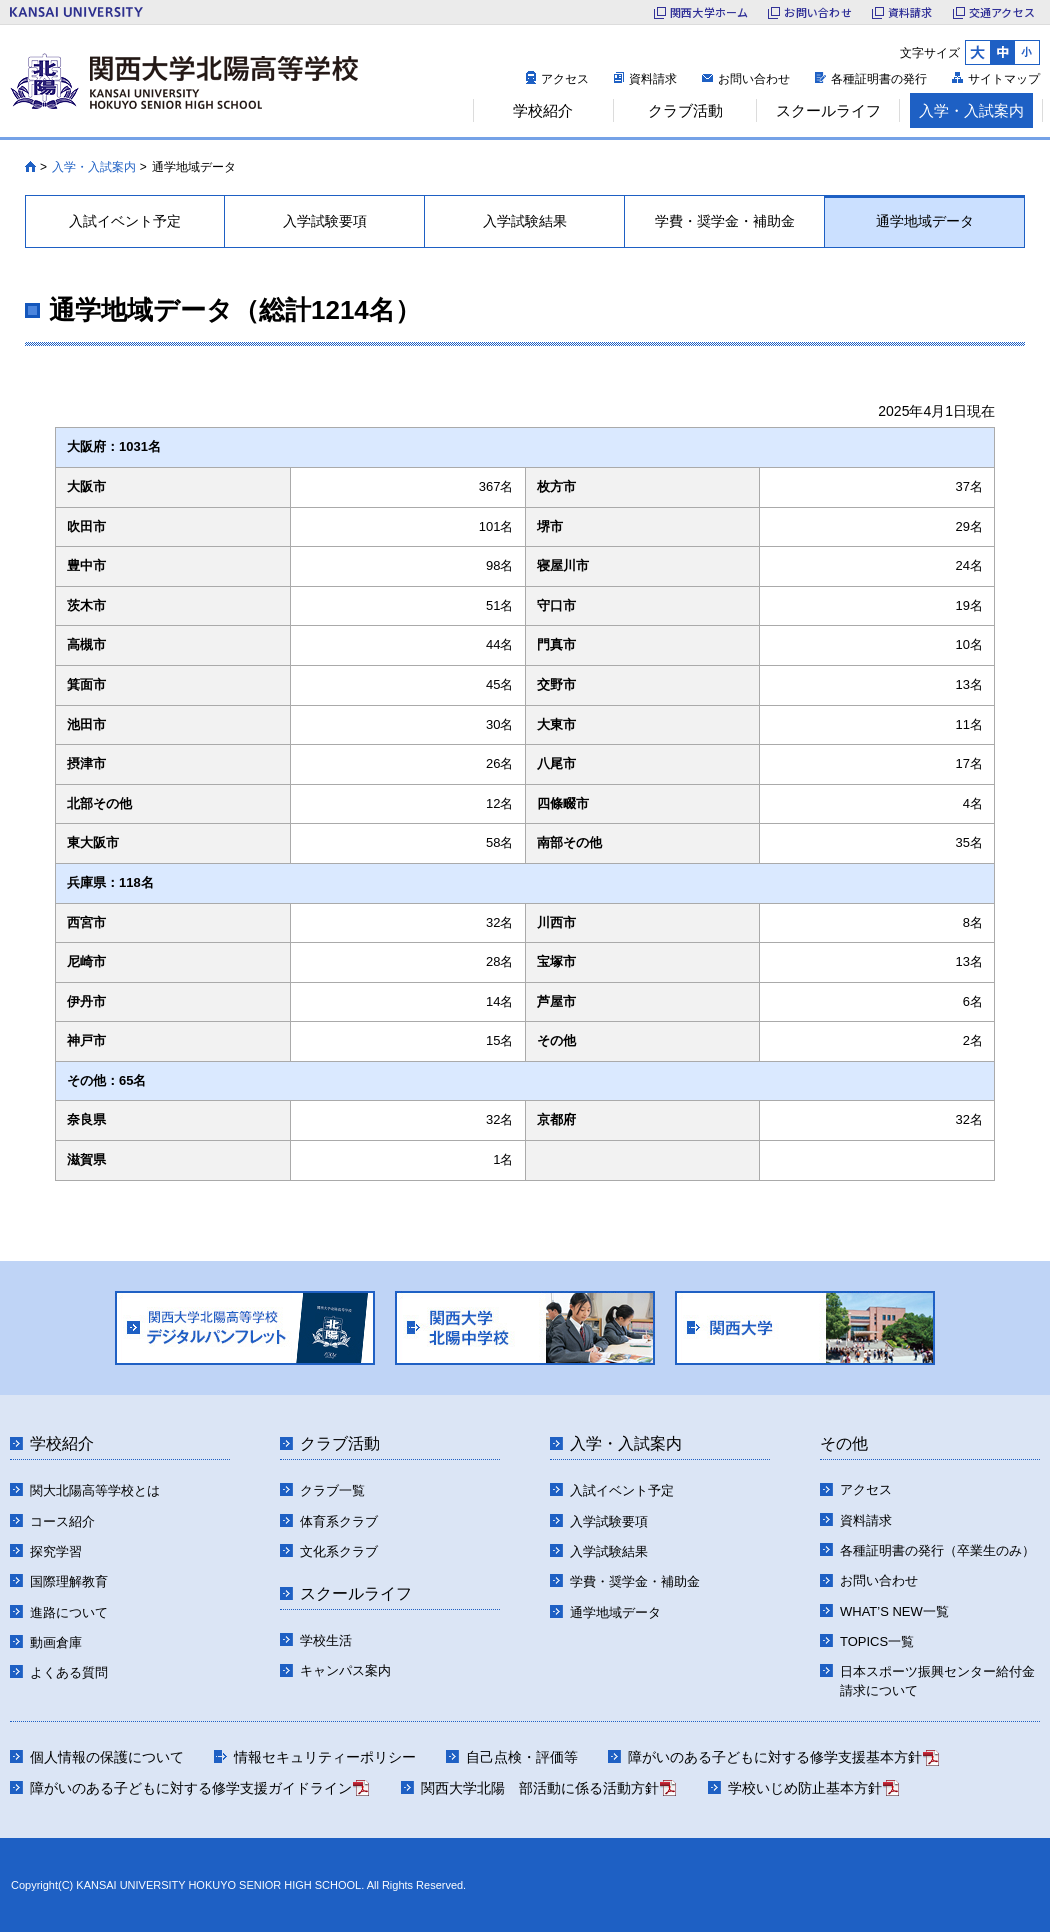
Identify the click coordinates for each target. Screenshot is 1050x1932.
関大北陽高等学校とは (95, 1490)
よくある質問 (69, 1672)
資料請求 (653, 79)
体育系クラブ (339, 1521)
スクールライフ (356, 1593)
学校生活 (326, 1640)
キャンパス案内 (345, 1670)
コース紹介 (62, 1521)
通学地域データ (615, 1612)
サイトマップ (1004, 79)
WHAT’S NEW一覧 (894, 1611)
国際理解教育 (69, 1581)
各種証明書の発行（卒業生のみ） (937, 1550)
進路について (69, 1612)
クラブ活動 (340, 1443)
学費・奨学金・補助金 (635, 1581)
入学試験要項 (609, 1521)
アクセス (565, 79)
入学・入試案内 (94, 167)
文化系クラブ (339, 1551)
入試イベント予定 (622, 1490)
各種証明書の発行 (879, 79)
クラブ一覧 (332, 1490)
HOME (30, 167)
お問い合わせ (754, 79)
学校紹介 (62, 1443)
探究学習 (56, 1551)
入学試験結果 (609, 1551)
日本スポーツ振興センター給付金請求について (937, 1681)
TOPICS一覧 (877, 1641)
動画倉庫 (56, 1642)
